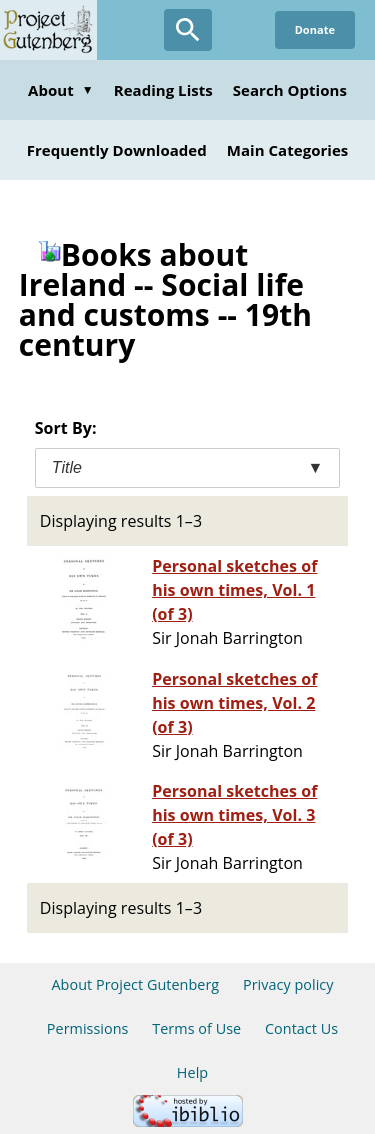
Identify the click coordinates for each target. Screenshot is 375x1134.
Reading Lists (163, 90)
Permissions (88, 1028)
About (61, 90)
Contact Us (301, 1028)
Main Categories (288, 150)
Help (192, 1072)
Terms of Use (196, 1028)
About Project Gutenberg (135, 984)
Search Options (290, 90)
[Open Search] (188, 30)
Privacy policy (288, 984)
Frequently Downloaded (117, 150)
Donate (315, 29)
